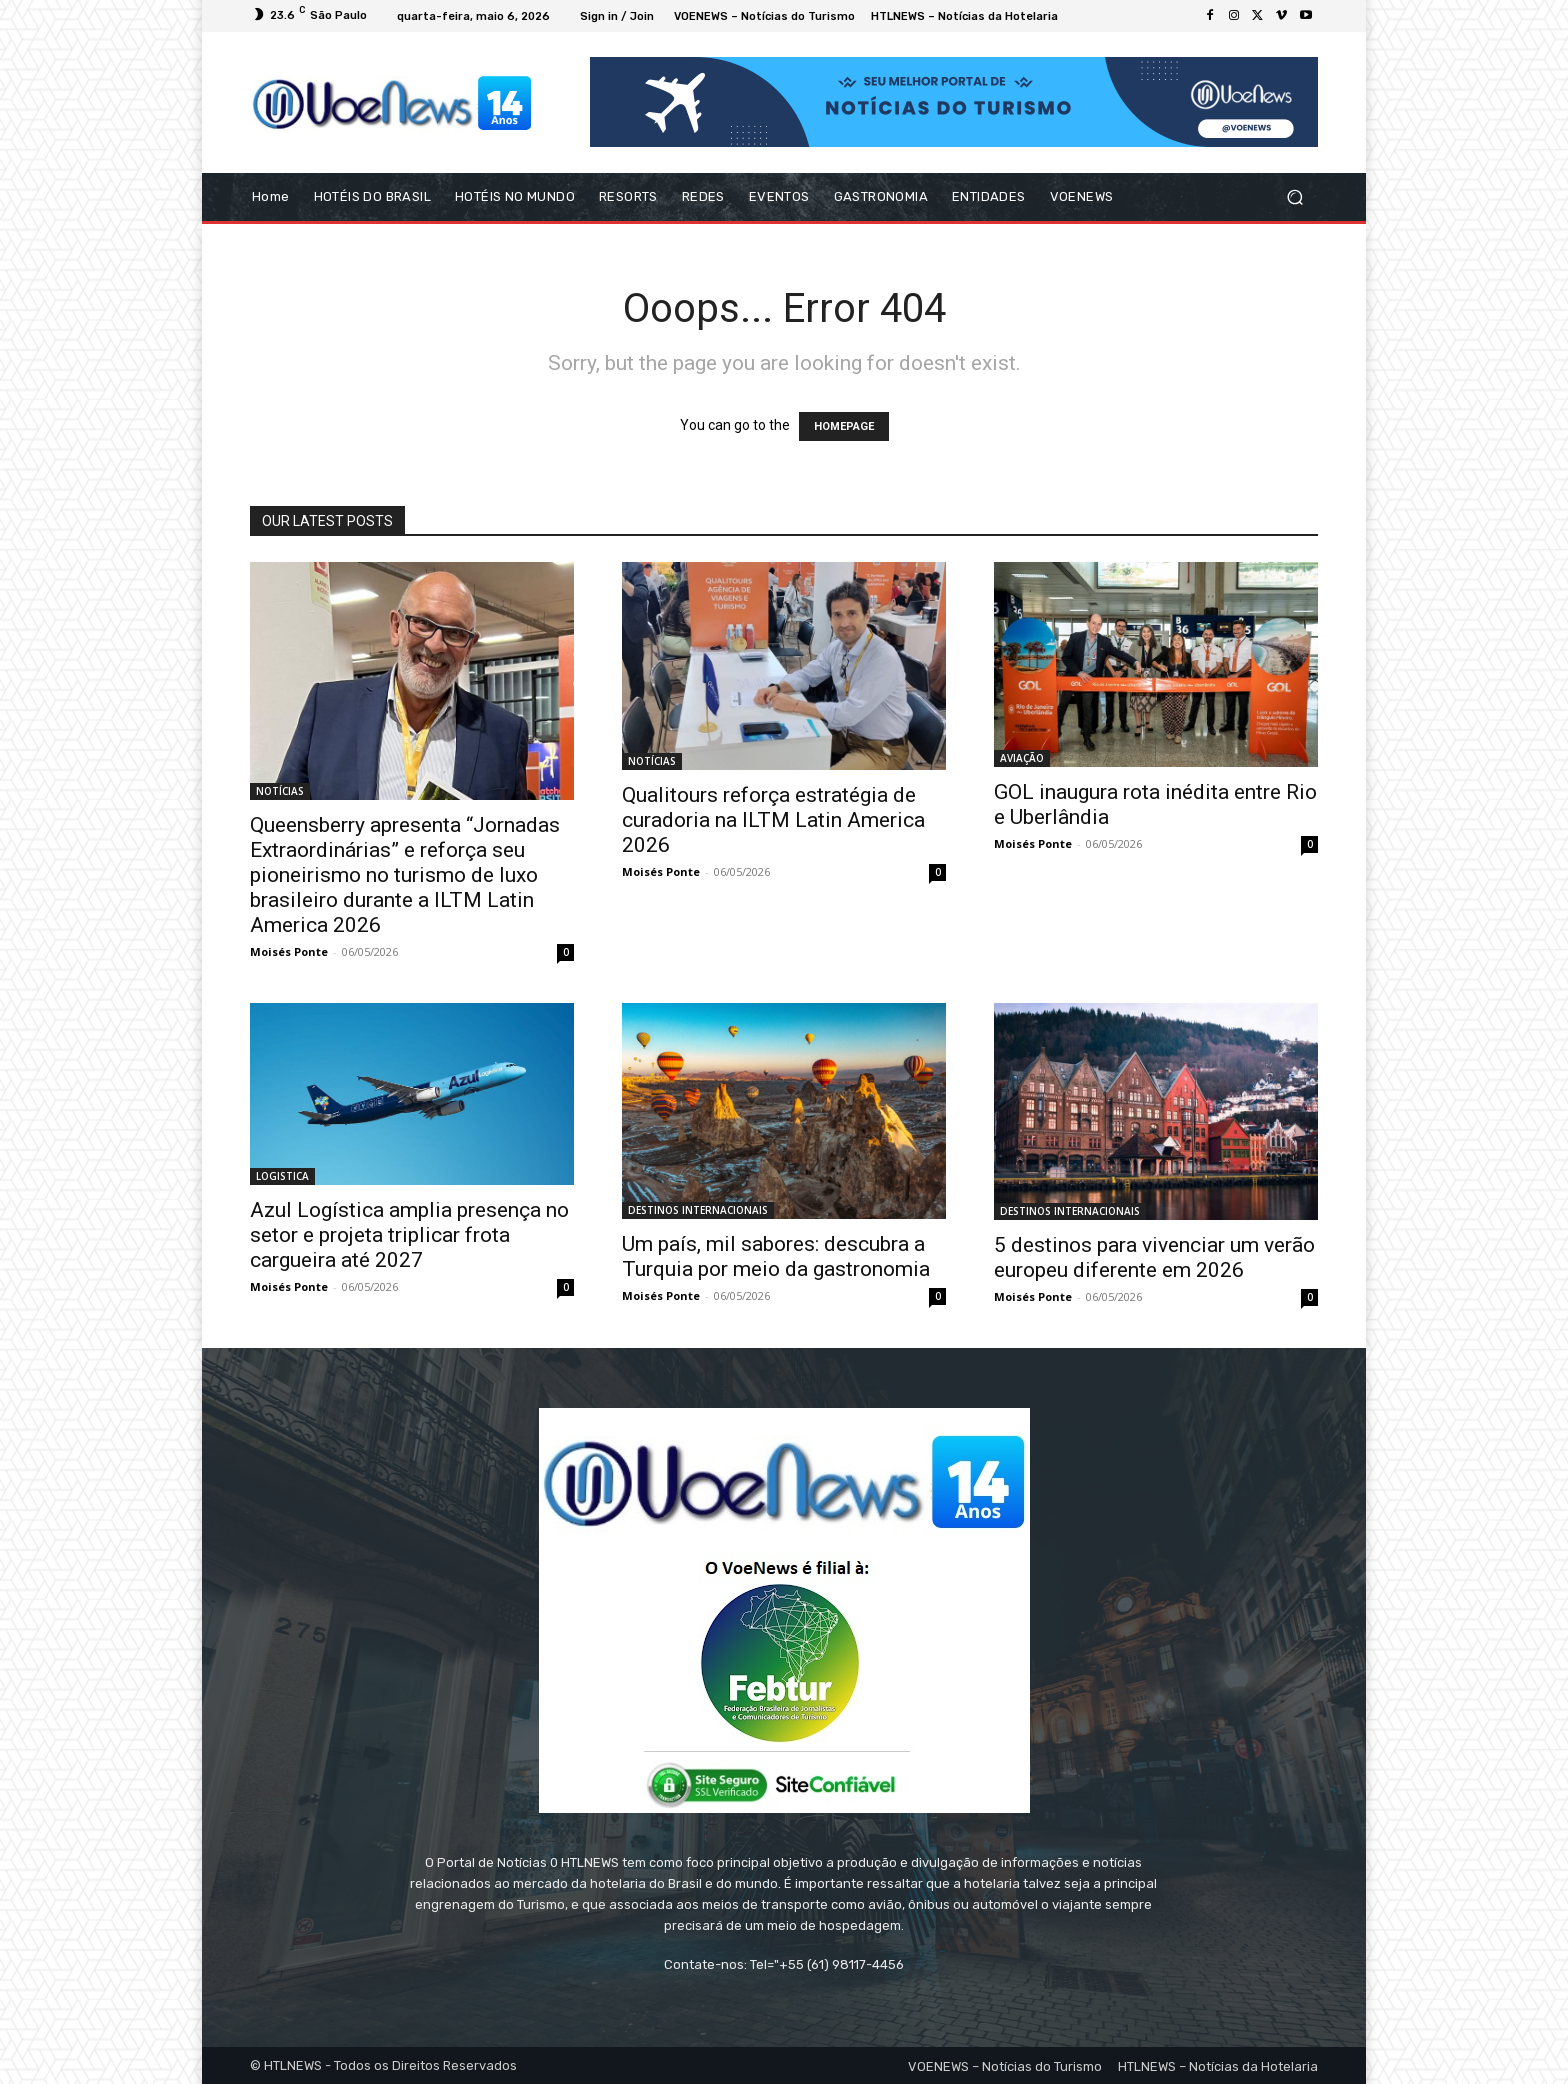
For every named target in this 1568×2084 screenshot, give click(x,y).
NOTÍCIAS (280, 791)
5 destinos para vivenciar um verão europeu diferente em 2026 (1154, 1257)
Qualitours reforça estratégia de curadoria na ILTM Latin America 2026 (773, 820)
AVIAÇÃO (1022, 758)
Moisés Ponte (289, 951)
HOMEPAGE (844, 426)
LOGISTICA (282, 1176)
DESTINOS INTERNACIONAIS (698, 1210)
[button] (1294, 197)
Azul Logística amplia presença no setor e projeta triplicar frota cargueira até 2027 (409, 1235)
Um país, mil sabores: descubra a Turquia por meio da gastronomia (776, 1256)
